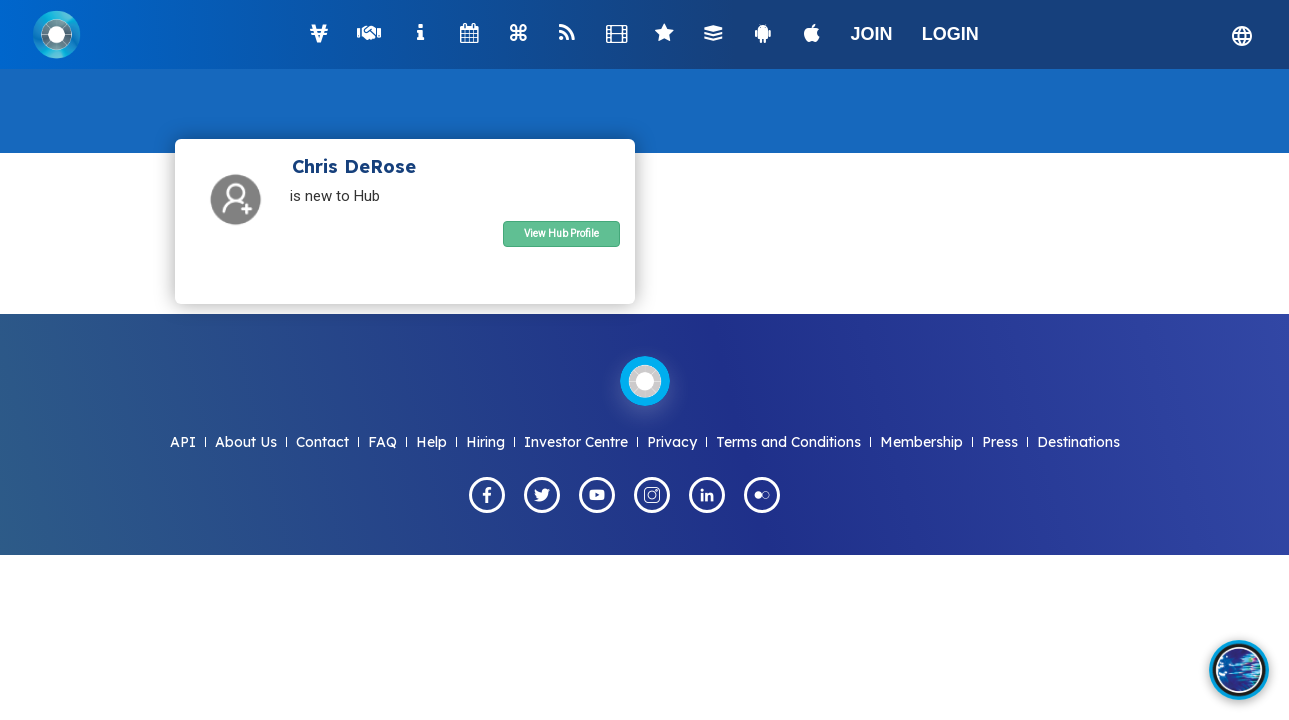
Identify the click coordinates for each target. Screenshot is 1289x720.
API (183, 442)
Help (431, 442)
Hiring (485, 442)
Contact (322, 442)
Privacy (672, 442)
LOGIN (950, 34)
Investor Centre (576, 442)
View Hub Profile (561, 233)
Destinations (1078, 442)
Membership (921, 442)
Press (1000, 442)
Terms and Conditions (788, 442)
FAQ (382, 442)
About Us (246, 442)
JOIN (872, 34)
